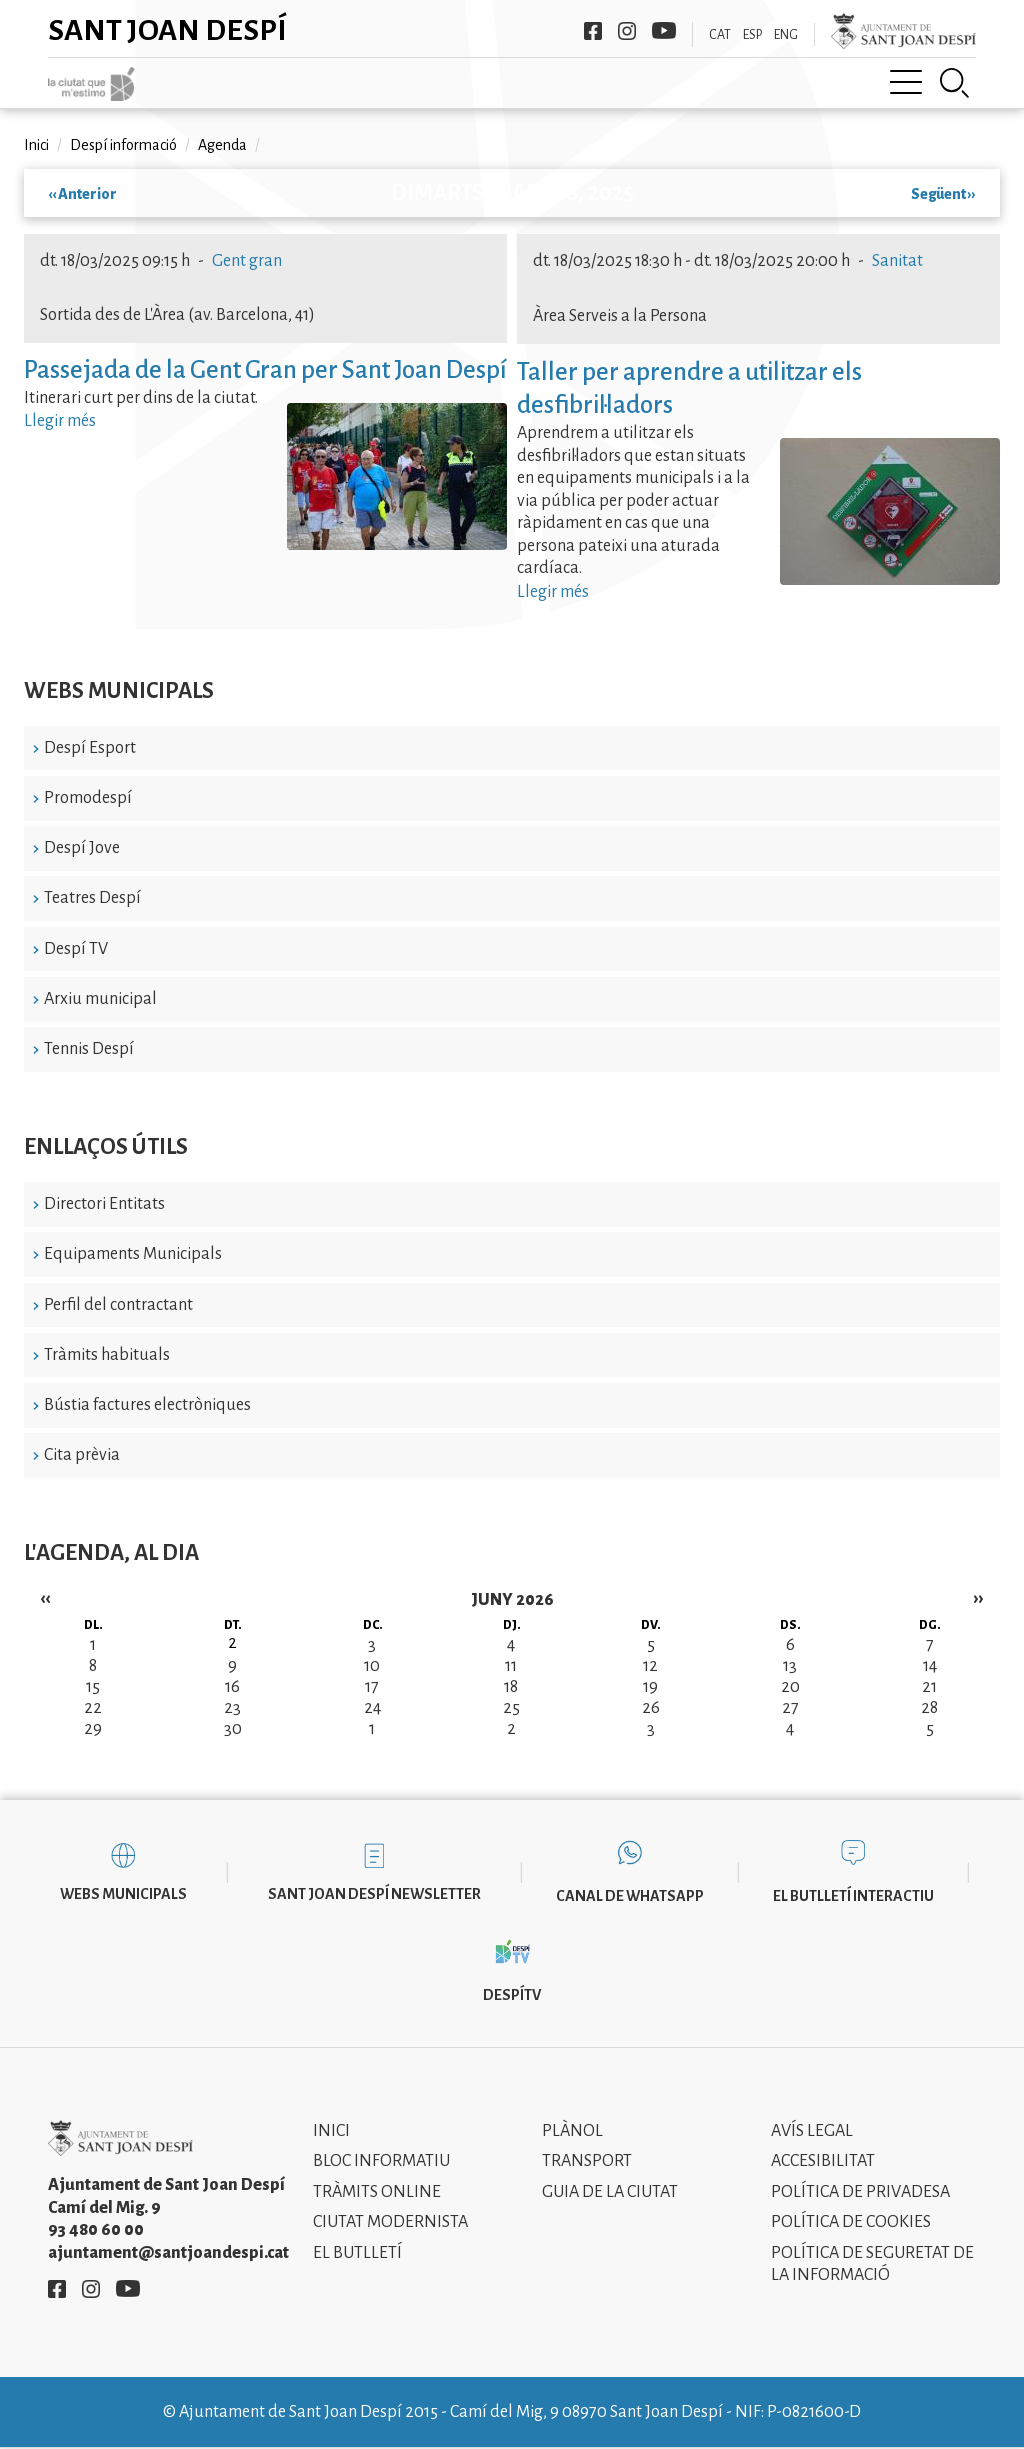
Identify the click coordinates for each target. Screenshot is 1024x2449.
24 (372, 1708)
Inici (36, 145)
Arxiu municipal (100, 999)
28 (929, 1708)
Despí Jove (82, 848)
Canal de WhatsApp (630, 1896)
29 (93, 1729)
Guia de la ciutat (610, 2192)
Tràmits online (377, 2192)
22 (93, 1708)
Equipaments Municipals (133, 1254)
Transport (587, 2161)
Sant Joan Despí (167, 30)
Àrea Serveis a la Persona (620, 316)
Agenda (222, 145)
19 (650, 1687)
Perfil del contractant (118, 1305)
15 (93, 1687)
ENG (786, 35)
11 (511, 1666)
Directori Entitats (104, 1204)
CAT (720, 35)
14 (930, 1666)
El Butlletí (357, 2253)
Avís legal (812, 2131)
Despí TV (76, 949)
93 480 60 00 (96, 2230)
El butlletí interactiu (853, 1896)
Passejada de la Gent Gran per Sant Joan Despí (265, 369)
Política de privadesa (860, 2192)
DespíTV (512, 1995)
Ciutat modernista (390, 2222)
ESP (752, 35)
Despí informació (123, 145)
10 (372, 1666)
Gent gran (247, 261)
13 (790, 1666)
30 (233, 1729)
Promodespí (88, 798)
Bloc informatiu (381, 2161)
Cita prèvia (82, 1455)
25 (511, 1708)
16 (232, 1687)
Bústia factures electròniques (147, 1405)
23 (232, 1708)
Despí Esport (90, 748)
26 (651, 1708)
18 (511, 1687)
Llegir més (60, 421)
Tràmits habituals (107, 1355)
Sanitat (897, 261)
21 (929, 1687)
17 (372, 1687)
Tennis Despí (89, 1049)
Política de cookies (851, 2222)
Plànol (572, 2131)
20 (790, 1687)
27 (790, 1708)
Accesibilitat (823, 2161)
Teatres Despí (92, 898)
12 (650, 1666)
